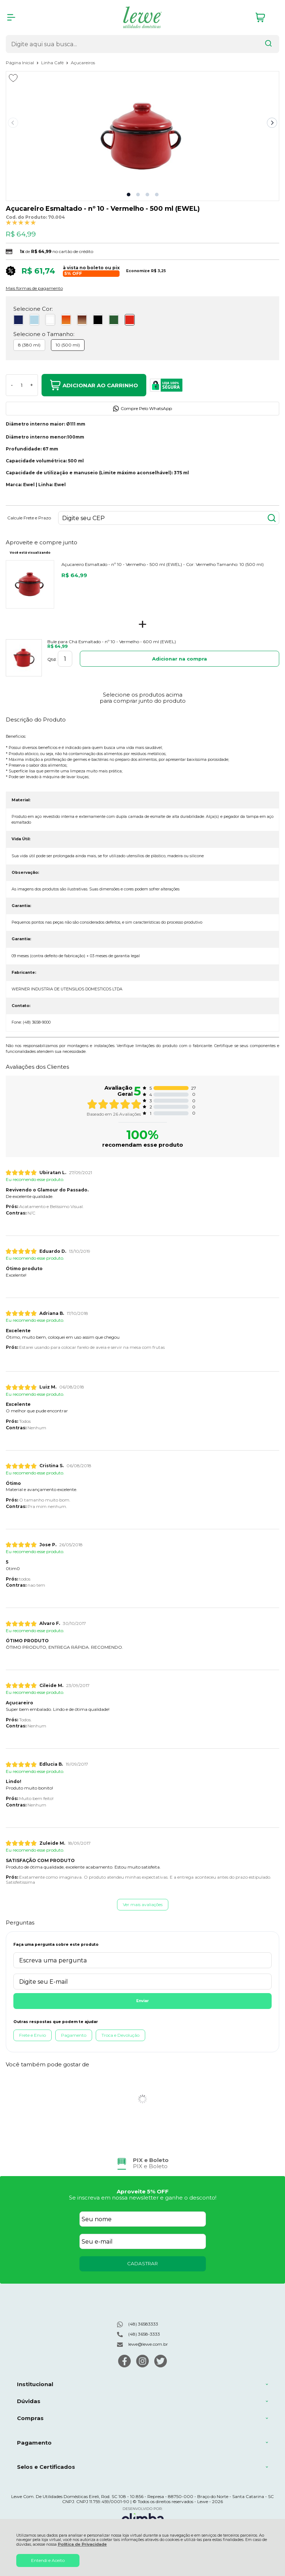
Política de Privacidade (82, 2544)
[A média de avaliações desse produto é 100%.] (21, 222)
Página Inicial (20, 62)
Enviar (142, 2001)
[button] (128, 194)
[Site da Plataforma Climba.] (142, 2517)
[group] (142, 2163)
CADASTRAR (142, 2263)
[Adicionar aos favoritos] (13, 78)
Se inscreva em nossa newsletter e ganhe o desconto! (142, 2197)
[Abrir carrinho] (265, 17)
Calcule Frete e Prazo (29, 518)
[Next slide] (272, 123)
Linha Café (53, 62)
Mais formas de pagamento (34, 288)
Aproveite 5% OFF (143, 2191)
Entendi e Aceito (48, 2560)
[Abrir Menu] (11, 17)
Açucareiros (83, 62)
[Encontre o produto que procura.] (268, 44)
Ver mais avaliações (143, 1904)
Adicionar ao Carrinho (94, 385)
